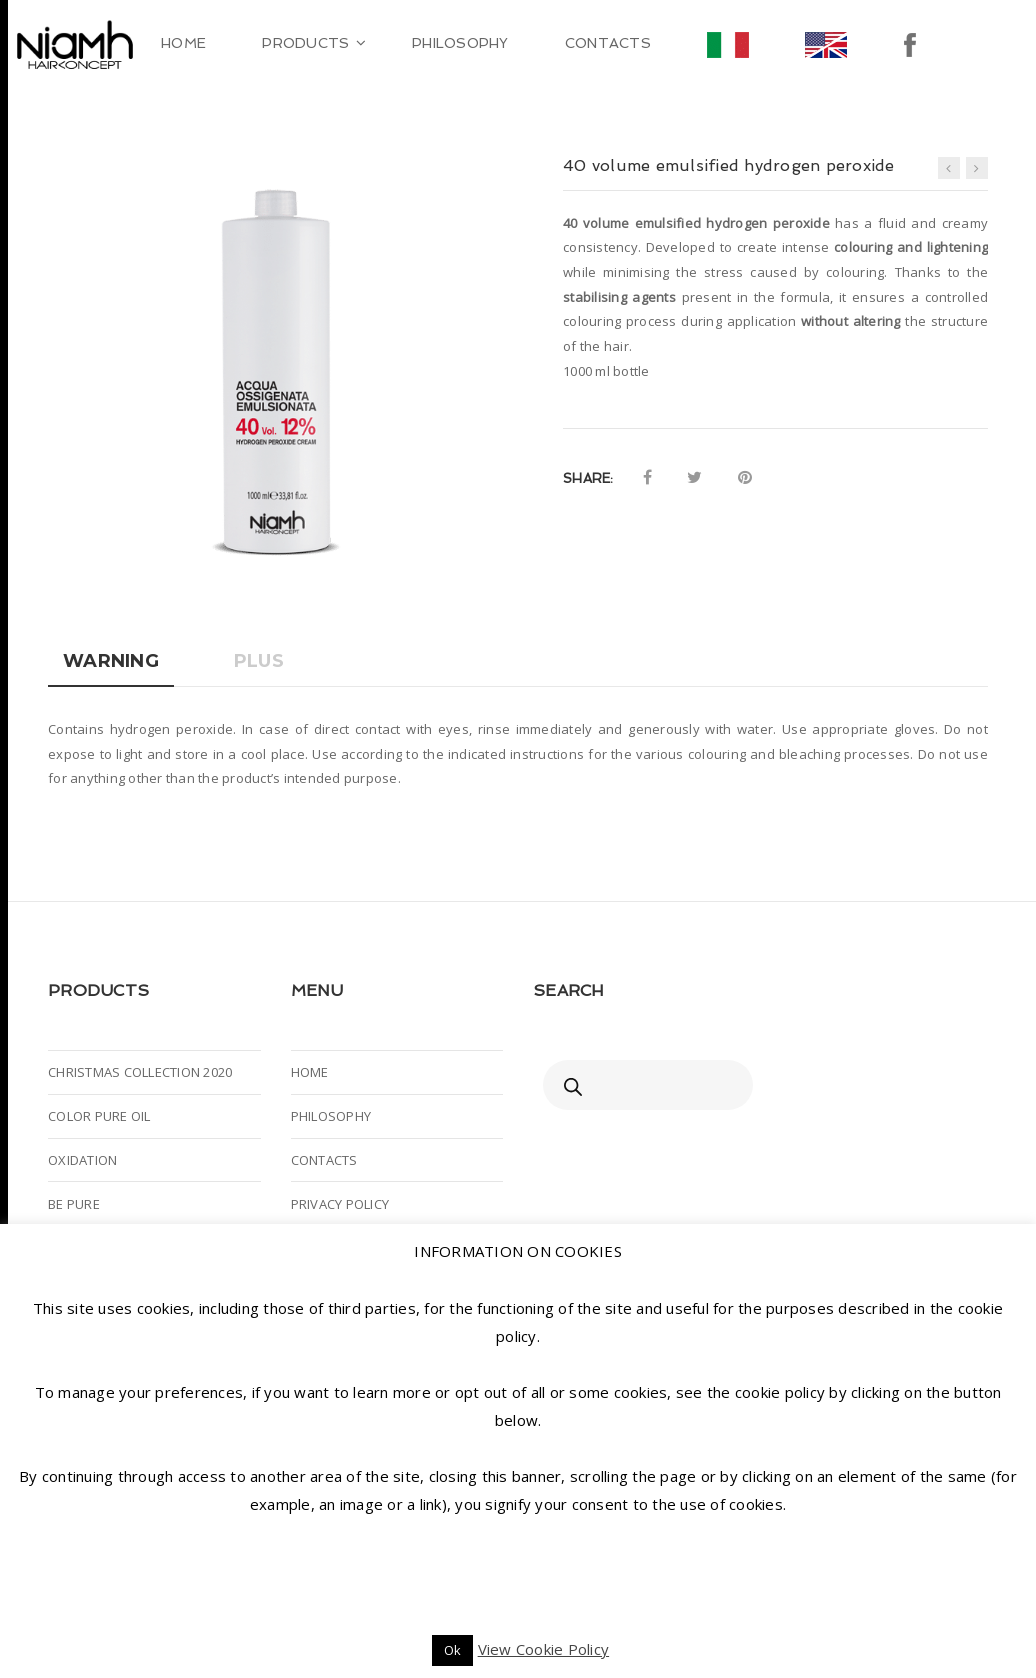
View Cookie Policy (544, 1649)
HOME (310, 1072)
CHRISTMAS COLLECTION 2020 (140, 1072)
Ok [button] (453, 1650)
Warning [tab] (111, 661)
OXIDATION (82, 1160)
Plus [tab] (259, 661)
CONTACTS (324, 1160)
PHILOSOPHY (331, 1116)
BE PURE (74, 1204)
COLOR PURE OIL (99, 1116)
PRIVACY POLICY (340, 1204)
